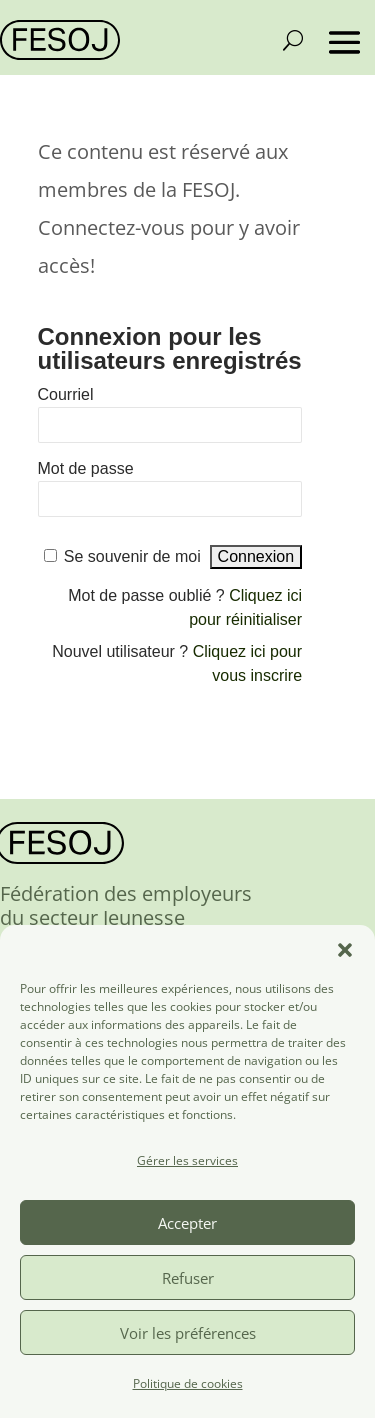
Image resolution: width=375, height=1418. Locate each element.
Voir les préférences (188, 1333)
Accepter (187, 1223)
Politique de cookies (188, 1383)
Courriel (66, 394)
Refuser (188, 1278)
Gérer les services (187, 1160)
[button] (345, 950)
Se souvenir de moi (132, 556)
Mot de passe (86, 468)
